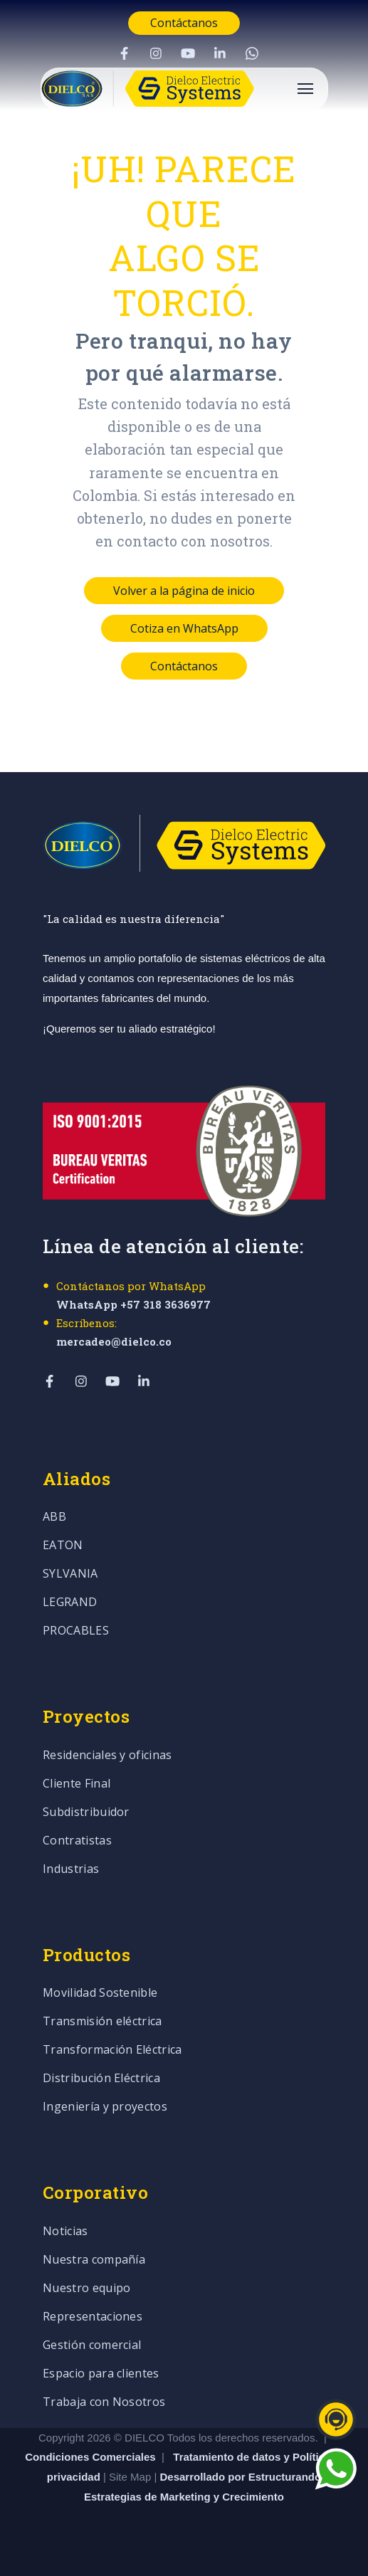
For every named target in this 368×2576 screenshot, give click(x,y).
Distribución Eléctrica (101, 2079)
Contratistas (77, 1841)
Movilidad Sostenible (100, 1993)
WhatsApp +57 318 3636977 (133, 1304)
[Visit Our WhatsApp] (252, 53)
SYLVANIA (70, 1574)
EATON (63, 1546)
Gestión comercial (92, 2346)
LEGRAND (70, 1603)
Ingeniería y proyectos (105, 2107)
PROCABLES (76, 1631)
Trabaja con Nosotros (104, 2402)
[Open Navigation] (305, 88)
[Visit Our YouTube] (188, 53)
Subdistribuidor (86, 1813)
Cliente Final (76, 1784)
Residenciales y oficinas (107, 1756)
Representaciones (92, 2317)
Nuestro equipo (86, 2289)
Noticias (65, 2232)
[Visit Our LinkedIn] (220, 53)
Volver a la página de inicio (184, 590)
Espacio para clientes (101, 2374)
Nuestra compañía (94, 2260)
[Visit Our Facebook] (124, 53)
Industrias (71, 1869)
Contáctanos (184, 23)
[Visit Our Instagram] (156, 53)
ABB (54, 1517)
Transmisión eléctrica (102, 2022)
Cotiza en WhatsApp (184, 628)
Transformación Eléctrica (112, 2050)
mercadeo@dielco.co (114, 1341)
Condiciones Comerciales (90, 2457)
